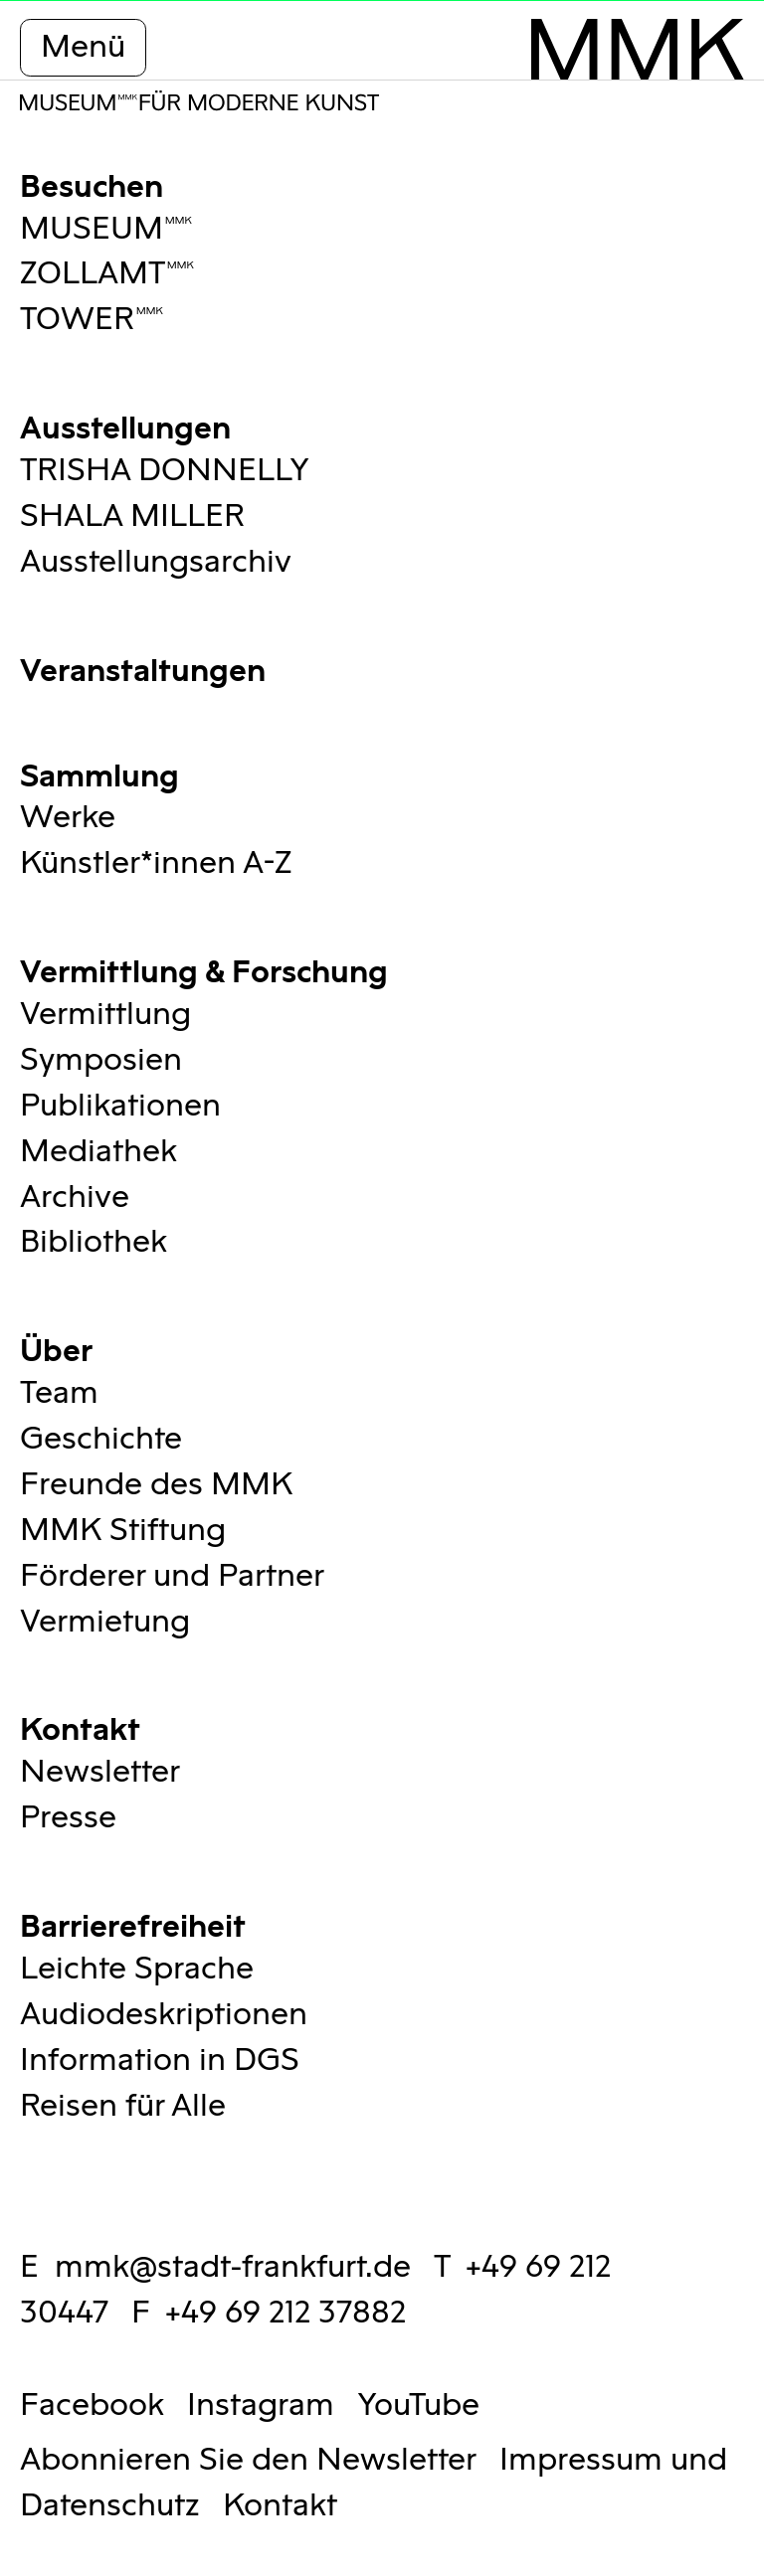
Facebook (92, 2405)
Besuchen (91, 183)
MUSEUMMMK (106, 229)
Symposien (101, 1060)
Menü (83, 47)
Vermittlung (105, 1014)
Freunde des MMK (156, 1484)
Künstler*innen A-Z (155, 863)
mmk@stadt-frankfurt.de (233, 2267)
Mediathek (98, 1151)
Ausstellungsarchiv (155, 562)
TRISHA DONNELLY (164, 470)
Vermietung (105, 1622)
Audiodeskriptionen (163, 2014)
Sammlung (99, 773)
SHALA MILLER (132, 516)
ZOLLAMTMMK (107, 274)
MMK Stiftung (123, 1530)
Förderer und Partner (172, 1576)
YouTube (418, 2405)
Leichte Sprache (137, 1969)
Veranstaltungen (143, 667)
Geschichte (101, 1439)
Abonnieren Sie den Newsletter (248, 2460)
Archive (74, 1197)
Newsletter (100, 1772)
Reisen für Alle (123, 2106)
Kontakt (80, 1726)
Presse (68, 1818)
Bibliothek (93, 1242)
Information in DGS (159, 2060)
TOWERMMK (92, 319)
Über (56, 1347)
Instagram (260, 2405)
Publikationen (120, 1106)
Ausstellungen (125, 425)
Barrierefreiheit (133, 1923)
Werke (67, 817)
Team (59, 1393)
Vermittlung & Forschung (204, 968)
